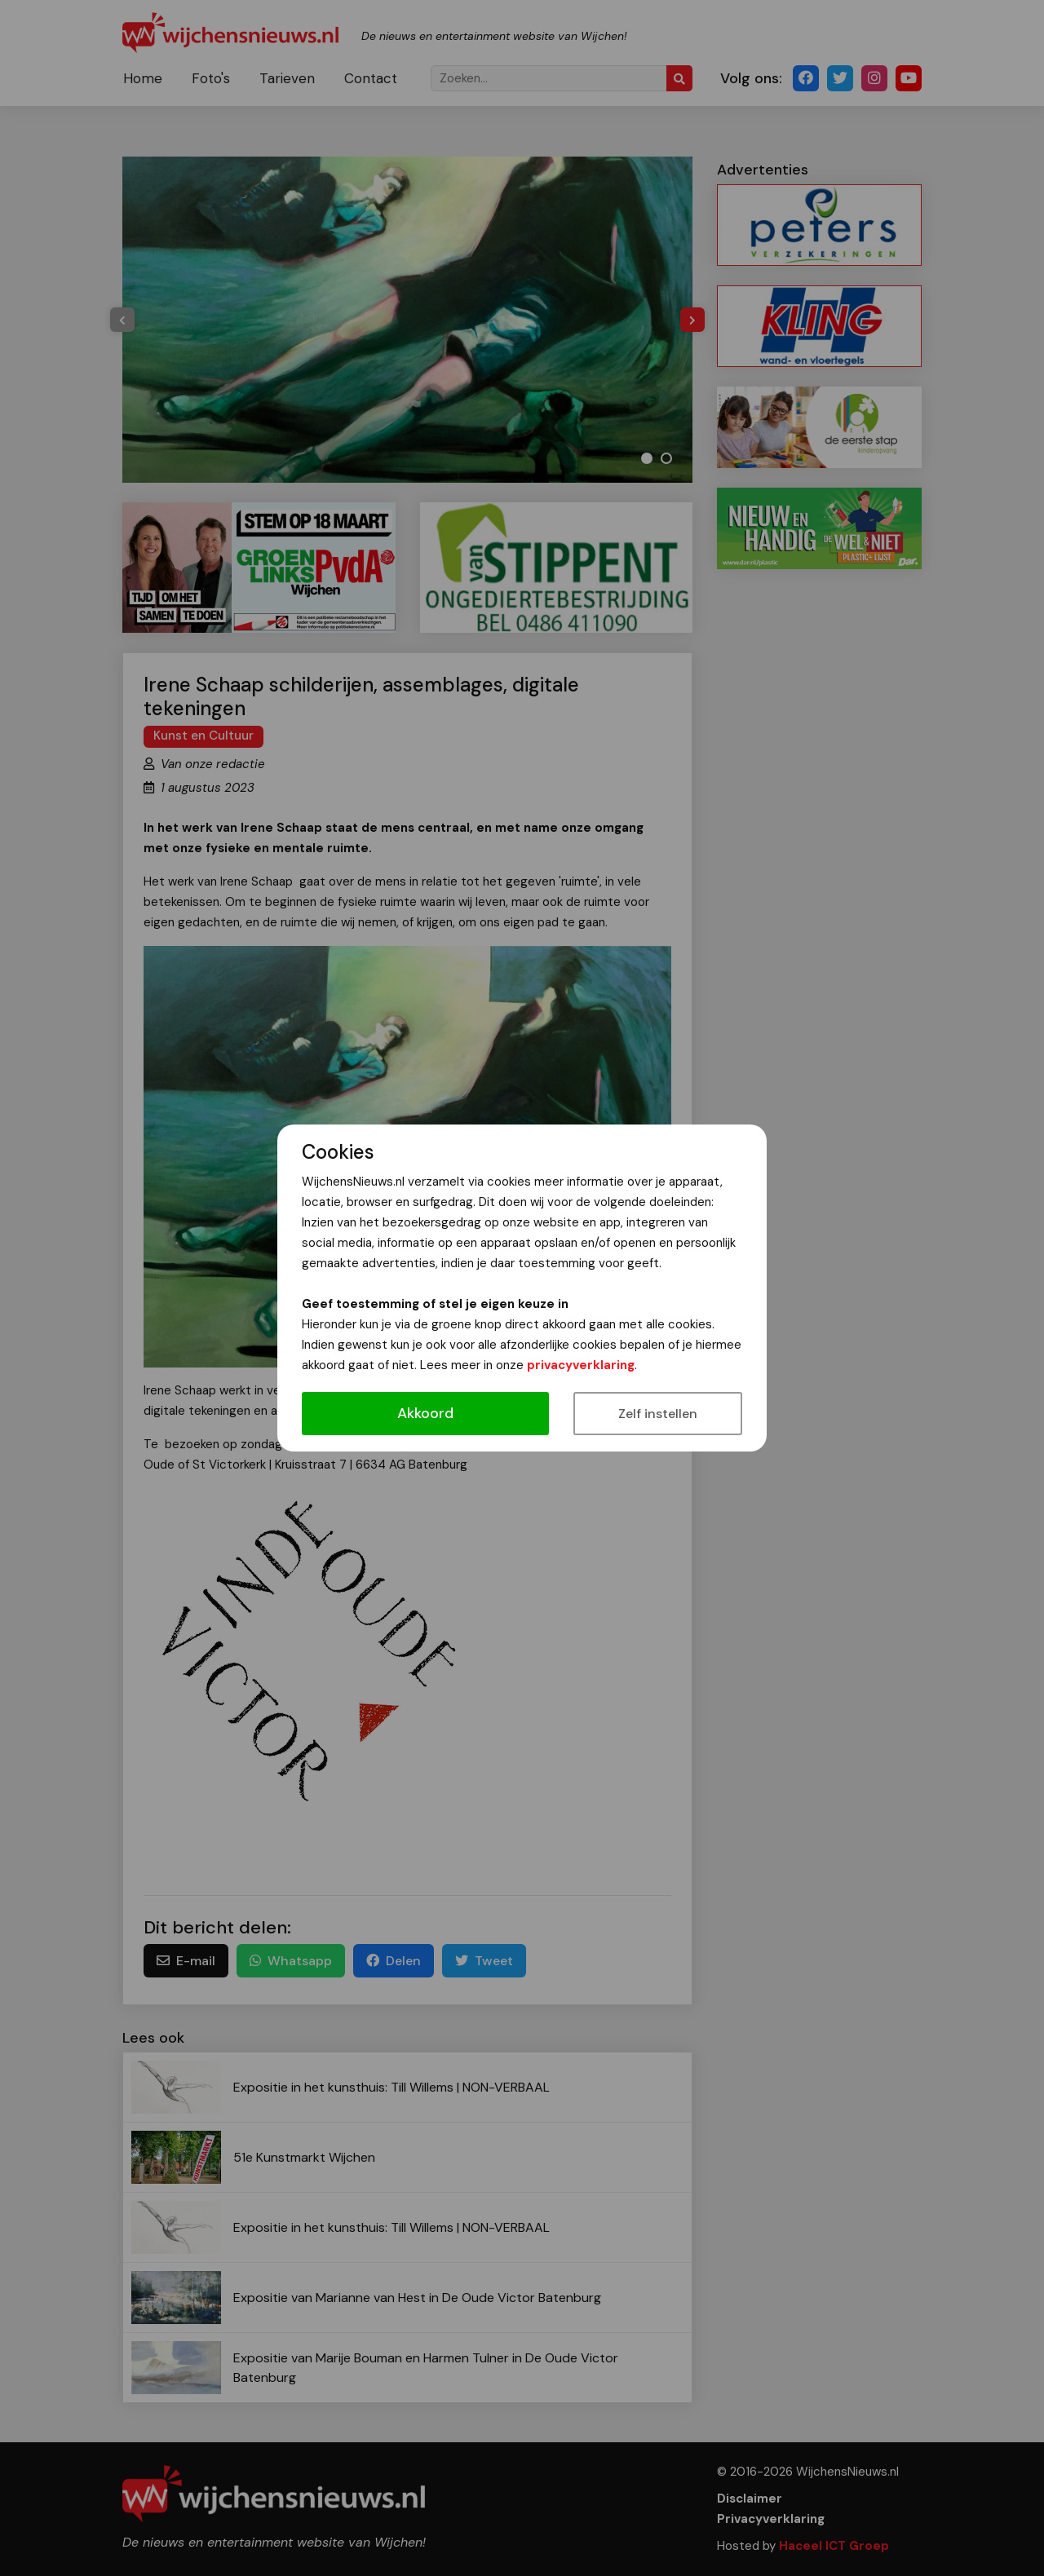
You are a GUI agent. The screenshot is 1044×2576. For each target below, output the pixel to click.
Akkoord (425, 1413)
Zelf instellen (657, 1413)
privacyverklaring (581, 1365)
